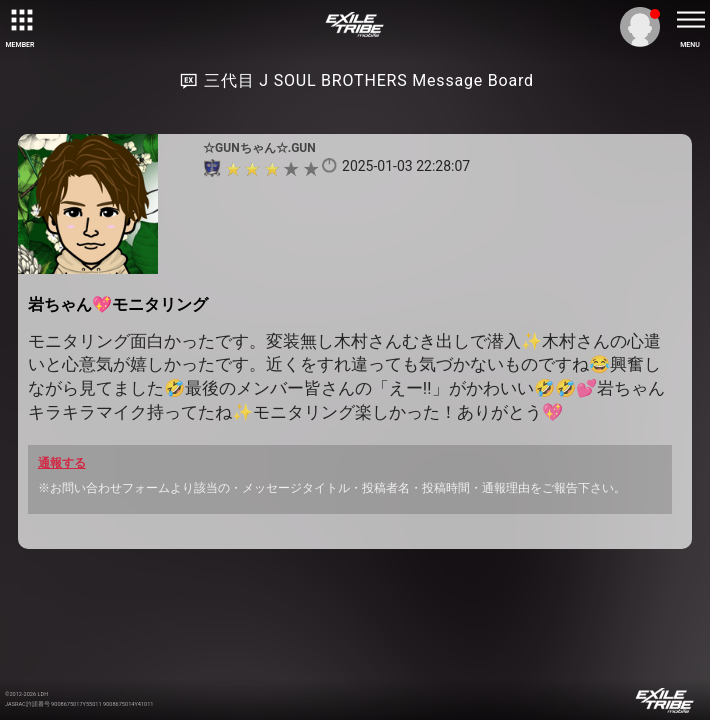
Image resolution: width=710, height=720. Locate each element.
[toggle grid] (20, 20)
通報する (62, 463)
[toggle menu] (690, 20)
